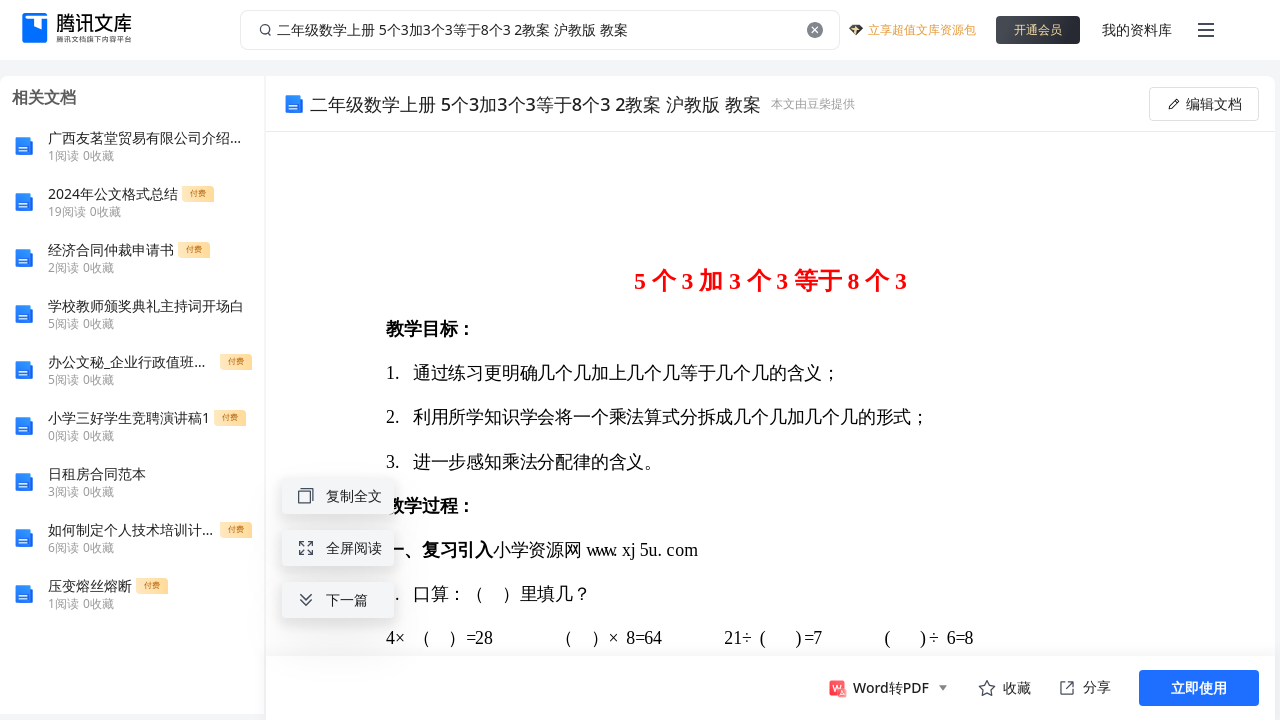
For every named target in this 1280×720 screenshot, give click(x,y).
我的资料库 (1137, 29)
